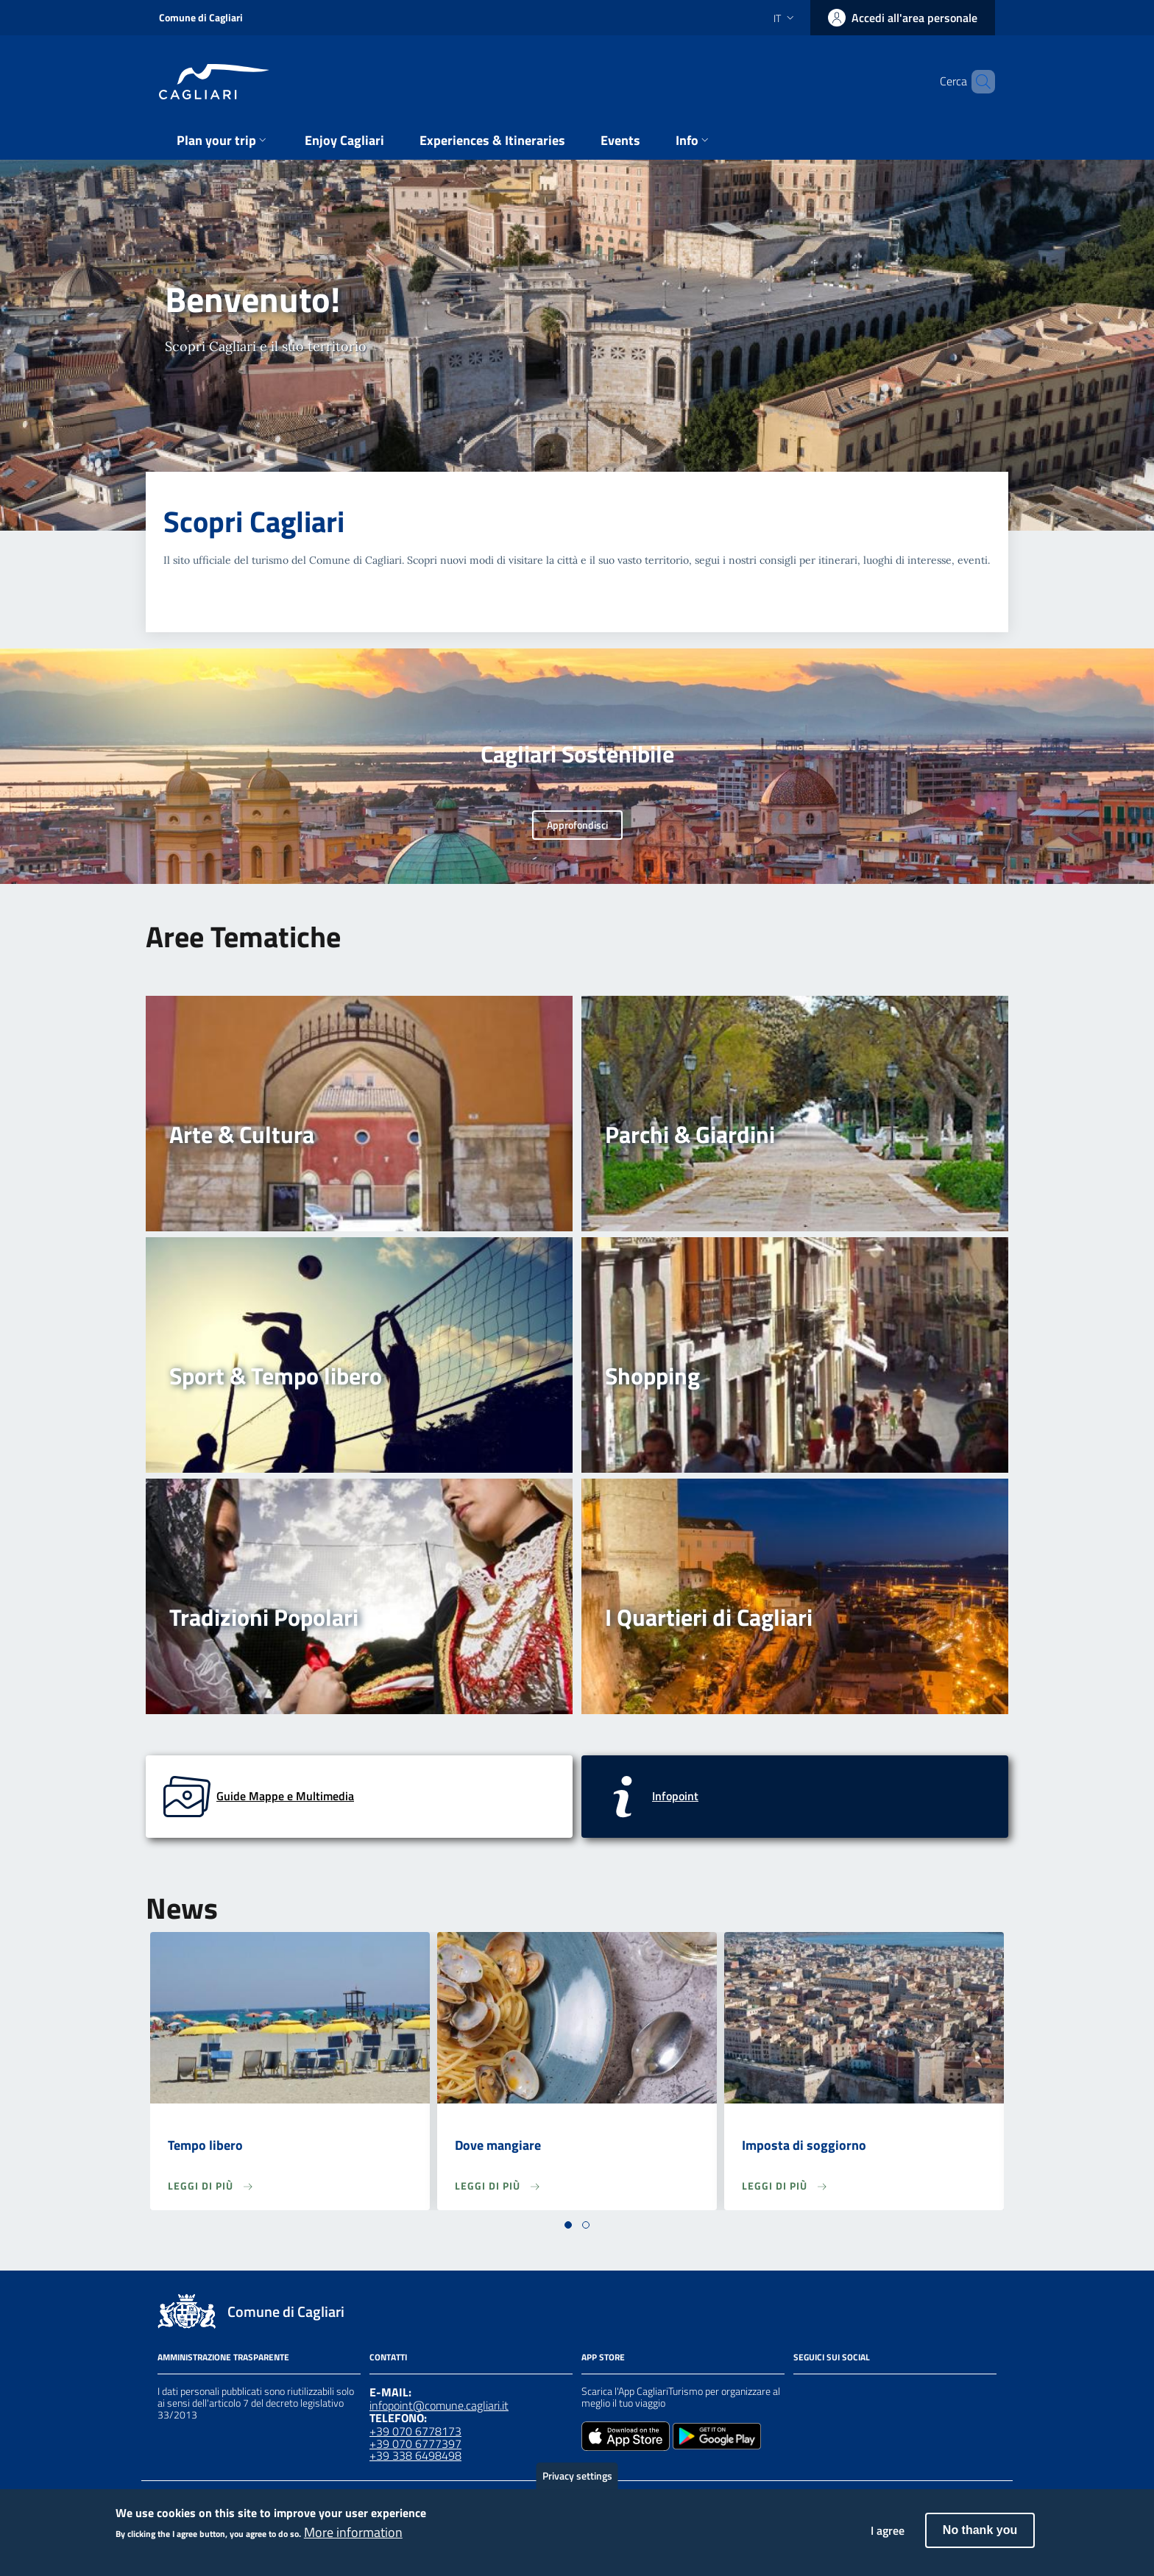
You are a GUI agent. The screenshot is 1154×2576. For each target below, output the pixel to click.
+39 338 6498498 (415, 2455)
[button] (568, 2225)
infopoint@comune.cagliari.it (439, 2405)
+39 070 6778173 (415, 2431)
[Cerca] (977, 81)
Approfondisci (577, 824)
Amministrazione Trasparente (223, 2357)
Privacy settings (577, 2483)
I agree (888, 2538)
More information (353, 2539)
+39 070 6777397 (415, 2443)
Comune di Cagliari (201, 17)
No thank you (980, 2537)
